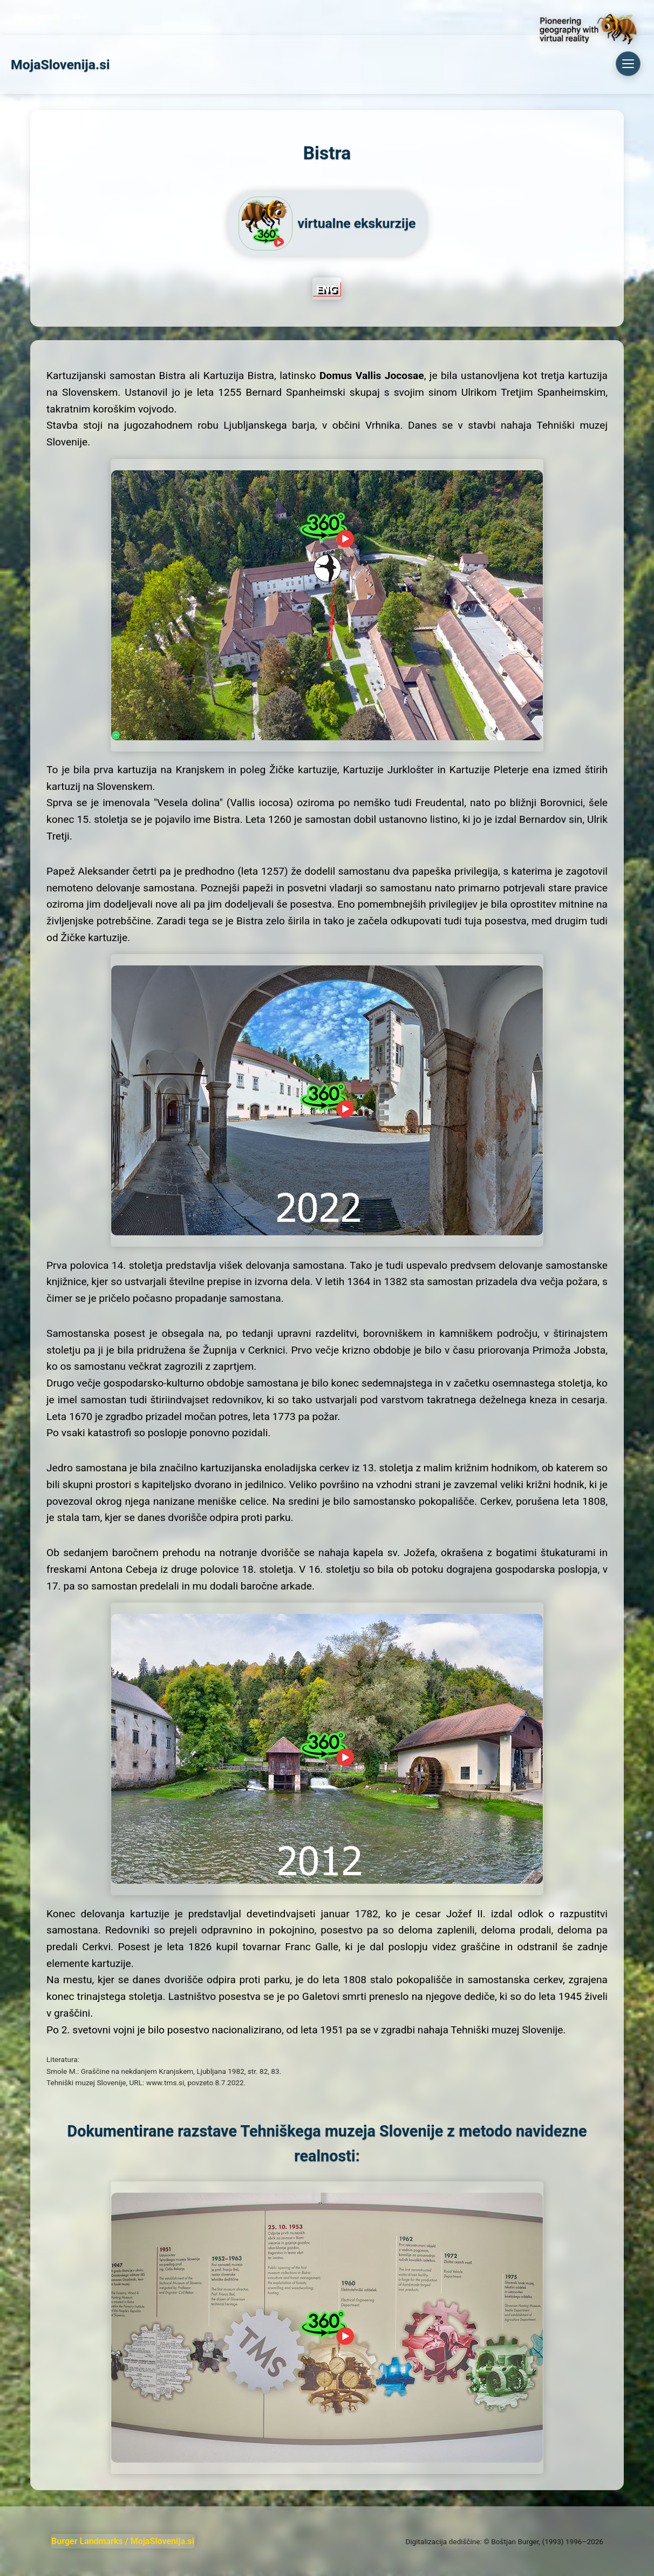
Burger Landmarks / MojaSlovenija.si (122, 2541)
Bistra (49, 17)
